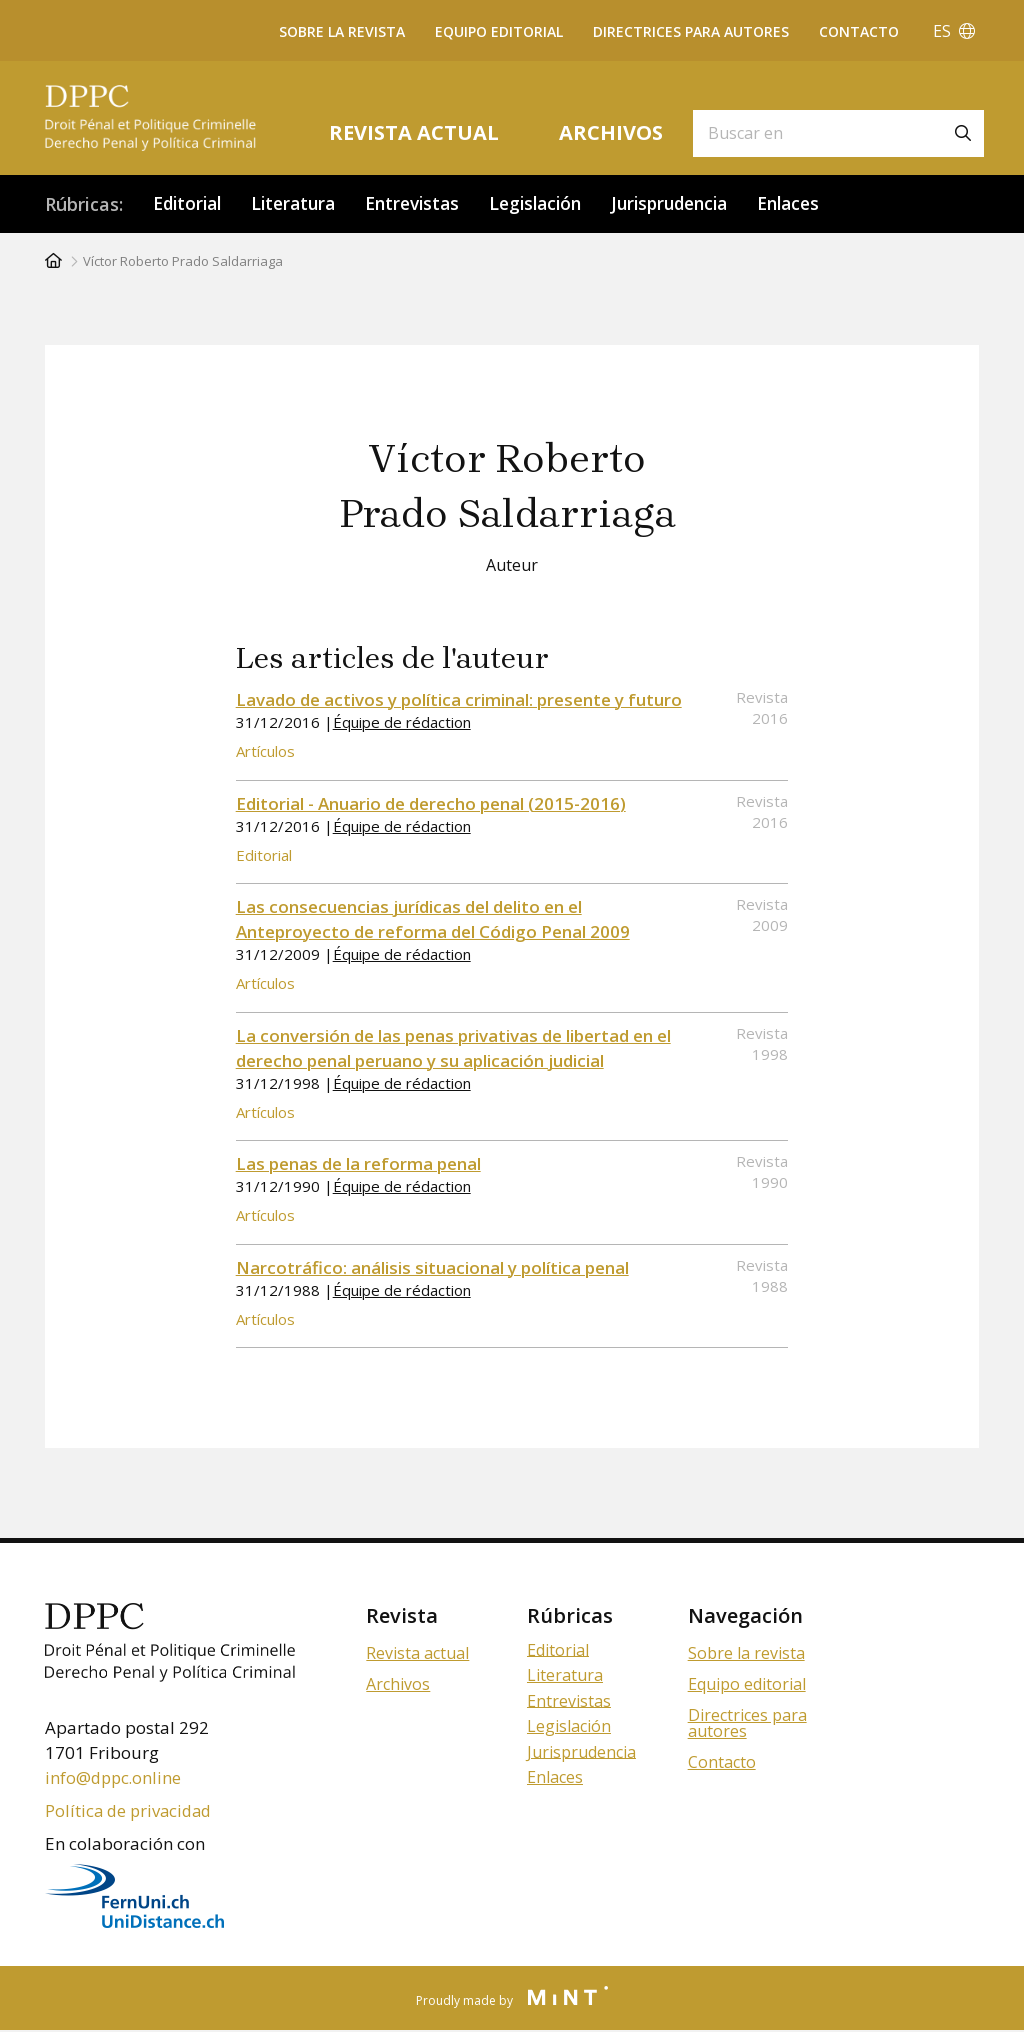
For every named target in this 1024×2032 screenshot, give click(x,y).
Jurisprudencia (696, 204)
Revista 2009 (762, 915)
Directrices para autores (691, 31)
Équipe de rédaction (402, 723)
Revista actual (414, 132)
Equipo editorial (499, 31)
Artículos (265, 752)
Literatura (301, 204)
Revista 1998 (762, 1043)
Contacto (859, 31)
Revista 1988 (762, 1275)
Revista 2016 (762, 708)
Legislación (555, 204)
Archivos (611, 132)
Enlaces (822, 204)
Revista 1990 (762, 1172)
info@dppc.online (115, 1778)
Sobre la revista (342, 31)
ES (954, 31)
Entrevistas (426, 204)
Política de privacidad (131, 1811)
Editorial (190, 204)
